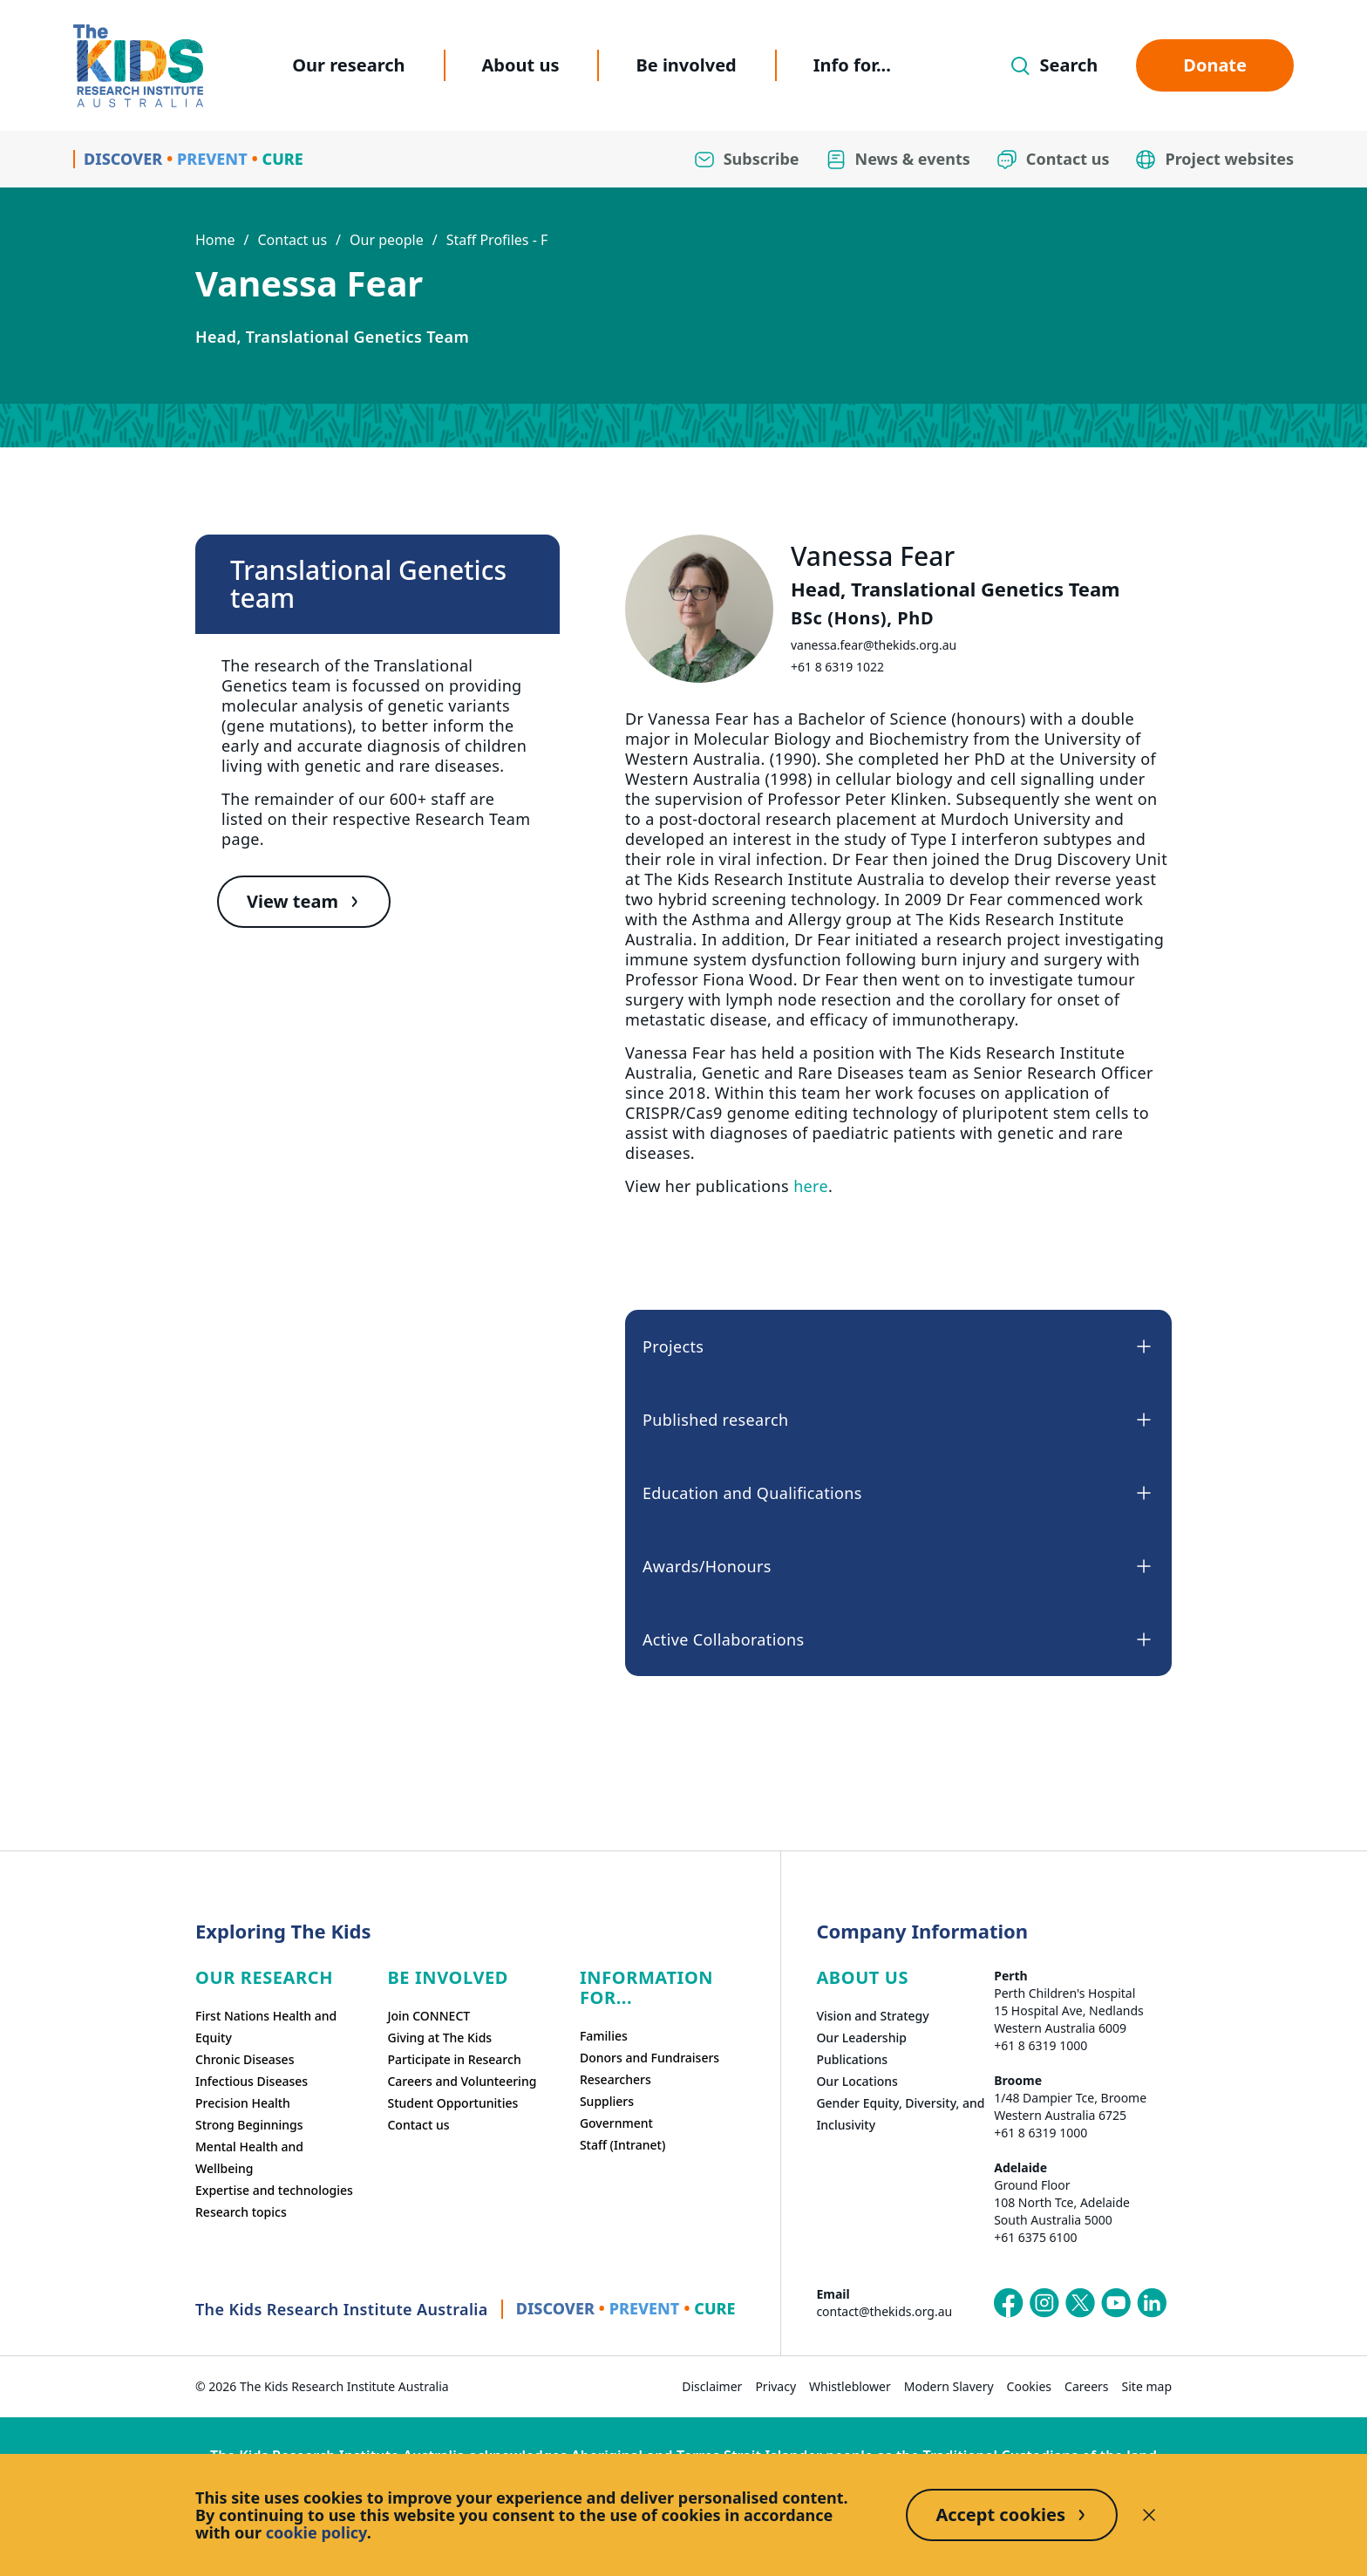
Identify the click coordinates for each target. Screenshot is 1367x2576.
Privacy (775, 2386)
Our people (387, 240)
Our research (348, 65)
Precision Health (242, 2103)
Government (616, 2123)
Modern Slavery (949, 2386)
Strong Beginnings (249, 2124)
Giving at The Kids (439, 2037)
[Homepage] (138, 65)
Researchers (615, 2079)
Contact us (292, 240)
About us (521, 65)
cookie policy (316, 2532)
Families (604, 2035)
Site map (1147, 2386)
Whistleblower (850, 2386)
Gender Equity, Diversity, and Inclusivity (900, 2114)
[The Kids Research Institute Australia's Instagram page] (1044, 2303)
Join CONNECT (428, 2015)
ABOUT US (862, 1977)
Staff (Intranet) (622, 2144)
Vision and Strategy (872, 2015)
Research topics (241, 2212)
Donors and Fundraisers (649, 2057)
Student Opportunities (452, 2103)
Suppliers (607, 2101)
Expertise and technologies (274, 2190)
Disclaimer (712, 2386)
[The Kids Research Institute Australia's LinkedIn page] (1151, 2303)
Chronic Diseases (244, 2059)
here (810, 1186)
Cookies (1029, 2386)
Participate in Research (453, 2059)
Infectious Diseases (251, 2081)
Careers (1086, 2386)
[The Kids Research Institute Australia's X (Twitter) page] (1080, 2303)
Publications (852, 2059)
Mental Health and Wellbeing (249, 2157)
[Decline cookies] (1149, 2515)
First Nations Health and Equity (266, 2026)
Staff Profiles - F (497, 240)
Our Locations (857, 2081)
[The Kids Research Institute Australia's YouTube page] (1116, 2303)
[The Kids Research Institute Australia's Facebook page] (1009, 2303)
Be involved (686, 65)
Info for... (852, 65)
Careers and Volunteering (461, 2081)
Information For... (646, 1987)
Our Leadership (861, 2037)
